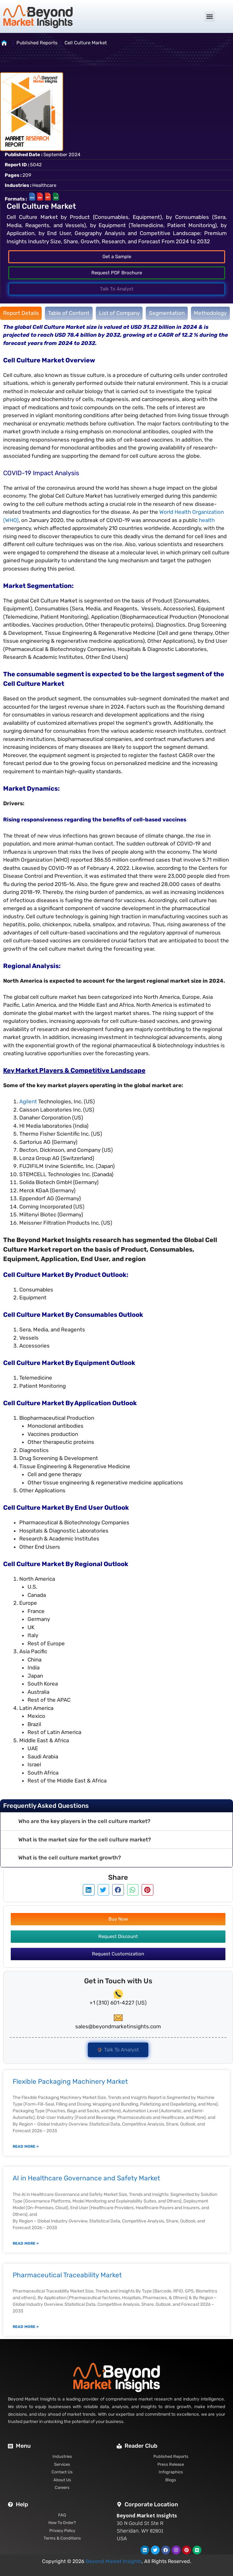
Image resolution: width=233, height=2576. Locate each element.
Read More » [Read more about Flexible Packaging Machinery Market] (26, 2146)
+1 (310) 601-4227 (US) (118, 2002)
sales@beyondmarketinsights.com (118, 2026)
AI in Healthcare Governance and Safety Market (86, 2178)
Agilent (28, 1101)
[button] (210, 16)
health (207, 520)
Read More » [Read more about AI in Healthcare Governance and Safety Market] (26, 2243)
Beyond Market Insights (114, 2561)
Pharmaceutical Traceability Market (67, 2275)
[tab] (21, 313)
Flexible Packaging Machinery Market (70, 2081)
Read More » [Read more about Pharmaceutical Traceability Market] (26, 2326)
